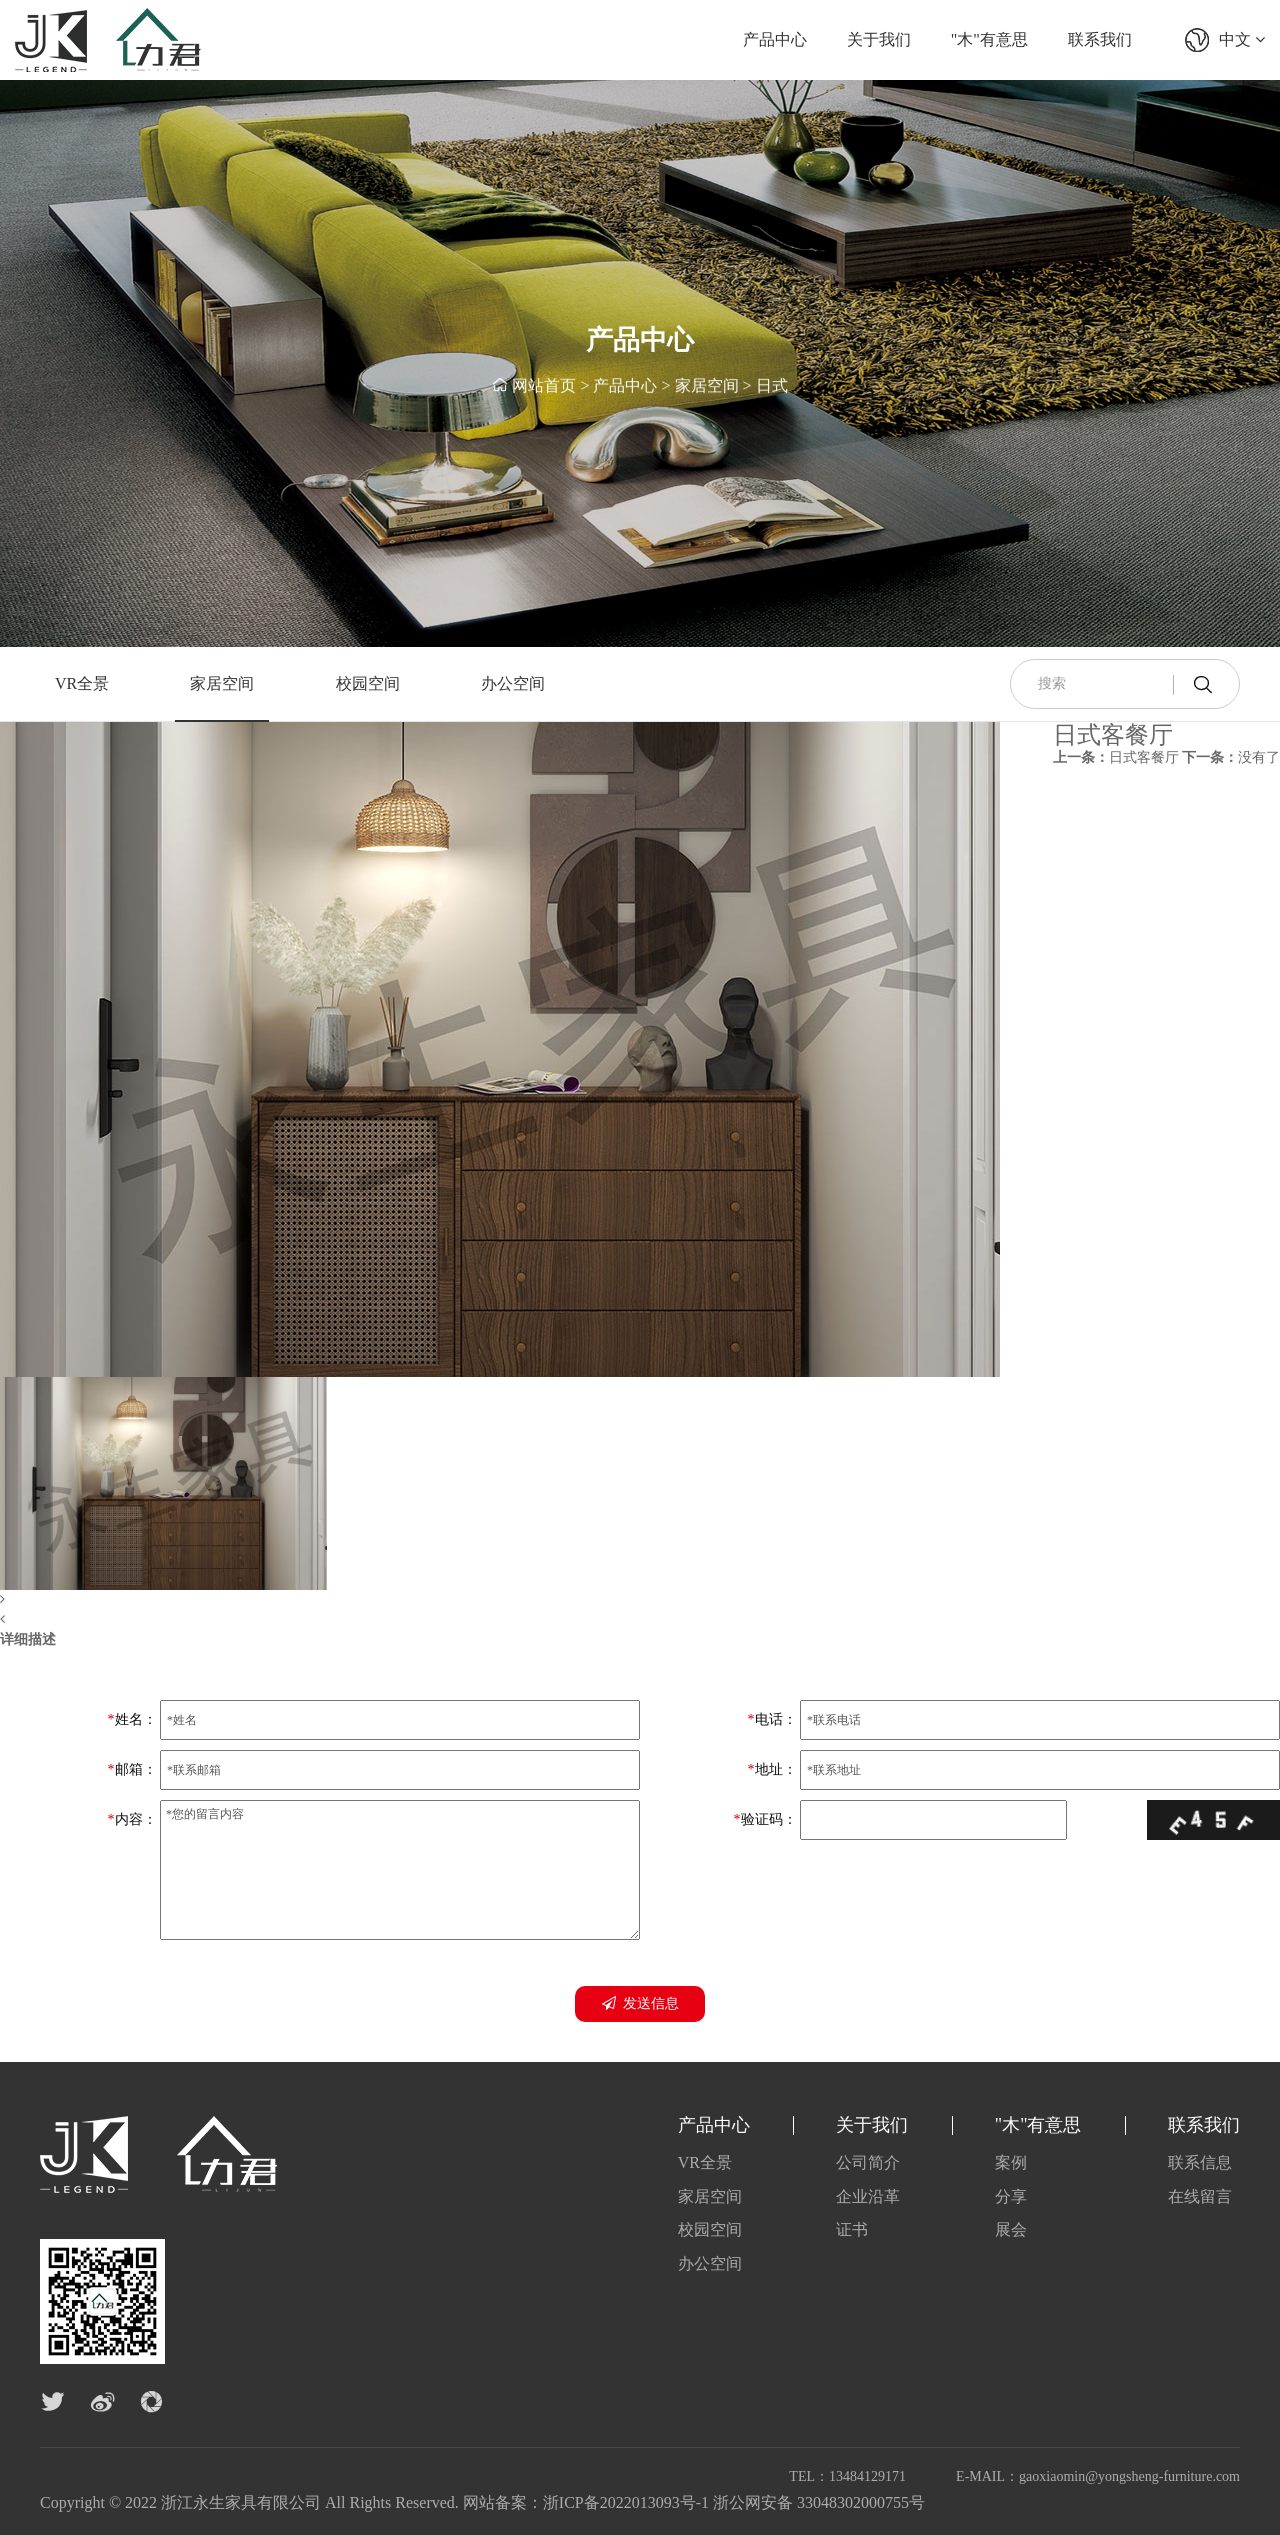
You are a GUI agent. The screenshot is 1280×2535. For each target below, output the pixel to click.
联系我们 (1100, 39)
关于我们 (879, 39)
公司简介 (868, 2162)
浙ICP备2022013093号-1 (626, 2502)
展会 (1011, 2229)
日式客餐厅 (1116, 757)
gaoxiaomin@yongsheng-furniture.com (1129, 2476)
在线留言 (1200, 2196)
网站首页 (544, 386)
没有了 (1231, 757)
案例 (1011, 2162)
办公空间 (513, 683)
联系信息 (1200, 2162)
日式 (772, 386)
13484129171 (867, 2476)
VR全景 (82, 683)
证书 (852, 2229)
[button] (500, 1600)
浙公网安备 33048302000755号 (819, 2502)
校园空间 (368, 683)
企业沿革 (868, 2196)
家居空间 (707, 386)
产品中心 (775, 39)
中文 (1242, 39)
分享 (1011, 2196)
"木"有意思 (989, 39)
